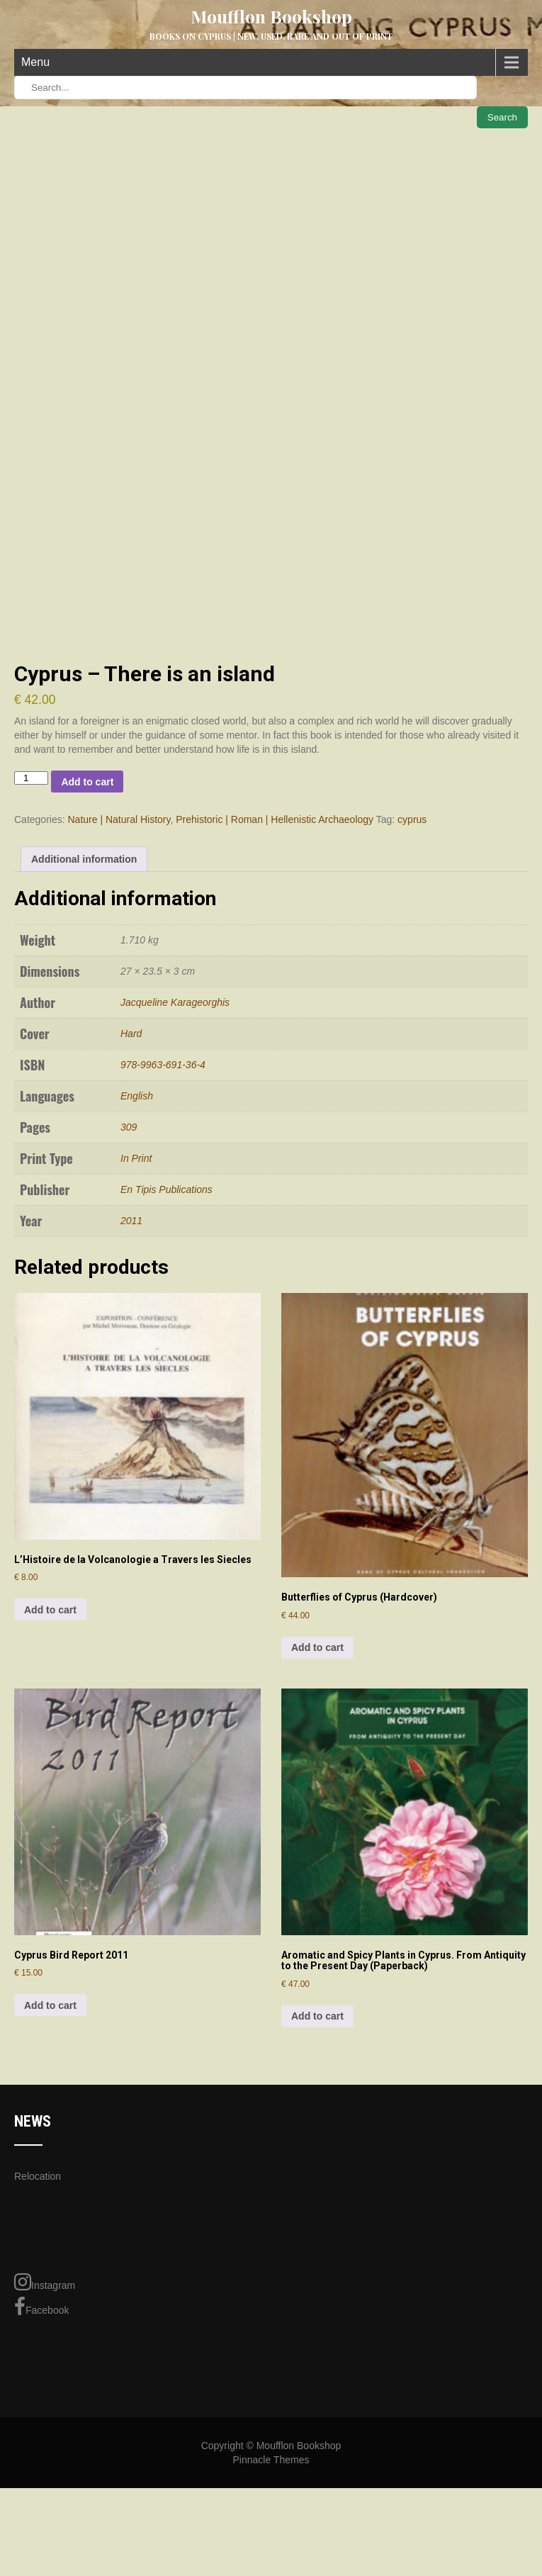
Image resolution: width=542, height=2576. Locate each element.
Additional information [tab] (84, 974)
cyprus (412, 934)
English (136, 1210)
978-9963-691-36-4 (162, 1179)
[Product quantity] (31, 893)
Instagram (44, 2397)
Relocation (37, 2291)
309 (128, 1242)
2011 (131, 1335)
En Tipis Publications (166, 1304)
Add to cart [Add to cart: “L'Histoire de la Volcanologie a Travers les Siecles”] (50, 1724)
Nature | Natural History (118, 934)
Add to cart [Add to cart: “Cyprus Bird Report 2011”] (50, 2120)
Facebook (41, 2421)
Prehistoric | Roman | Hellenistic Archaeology (274, 934)
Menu (35, 62)
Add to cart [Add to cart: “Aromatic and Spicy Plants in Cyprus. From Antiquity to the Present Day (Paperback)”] (317, 2131)
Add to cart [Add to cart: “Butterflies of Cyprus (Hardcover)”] (317, 1762)
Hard (131, 1148)
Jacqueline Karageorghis (175, 1117)
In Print (136, 1273)
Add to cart (87, 896)
